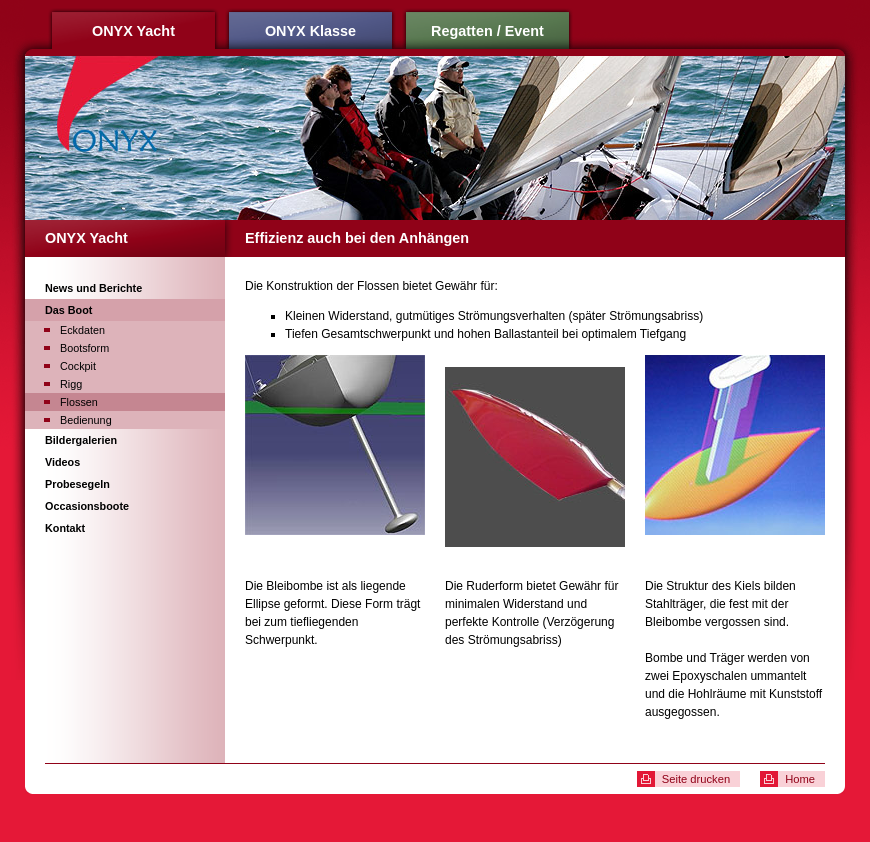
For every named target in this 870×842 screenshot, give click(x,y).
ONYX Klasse (310, 31)
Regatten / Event (487, 31)
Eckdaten (82, 330)
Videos (62, 462)
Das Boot (68, 310)
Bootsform (84, 348)
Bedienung (86, 420)
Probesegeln (77, 484)
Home (800, 779)
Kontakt (65, 528)
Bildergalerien (81, 440)
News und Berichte (93, 288)
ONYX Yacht (133, 31)
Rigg (71, 384)
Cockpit (78, 366)
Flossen (79, 402)
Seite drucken (696, 779)
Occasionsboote (87, 506)
